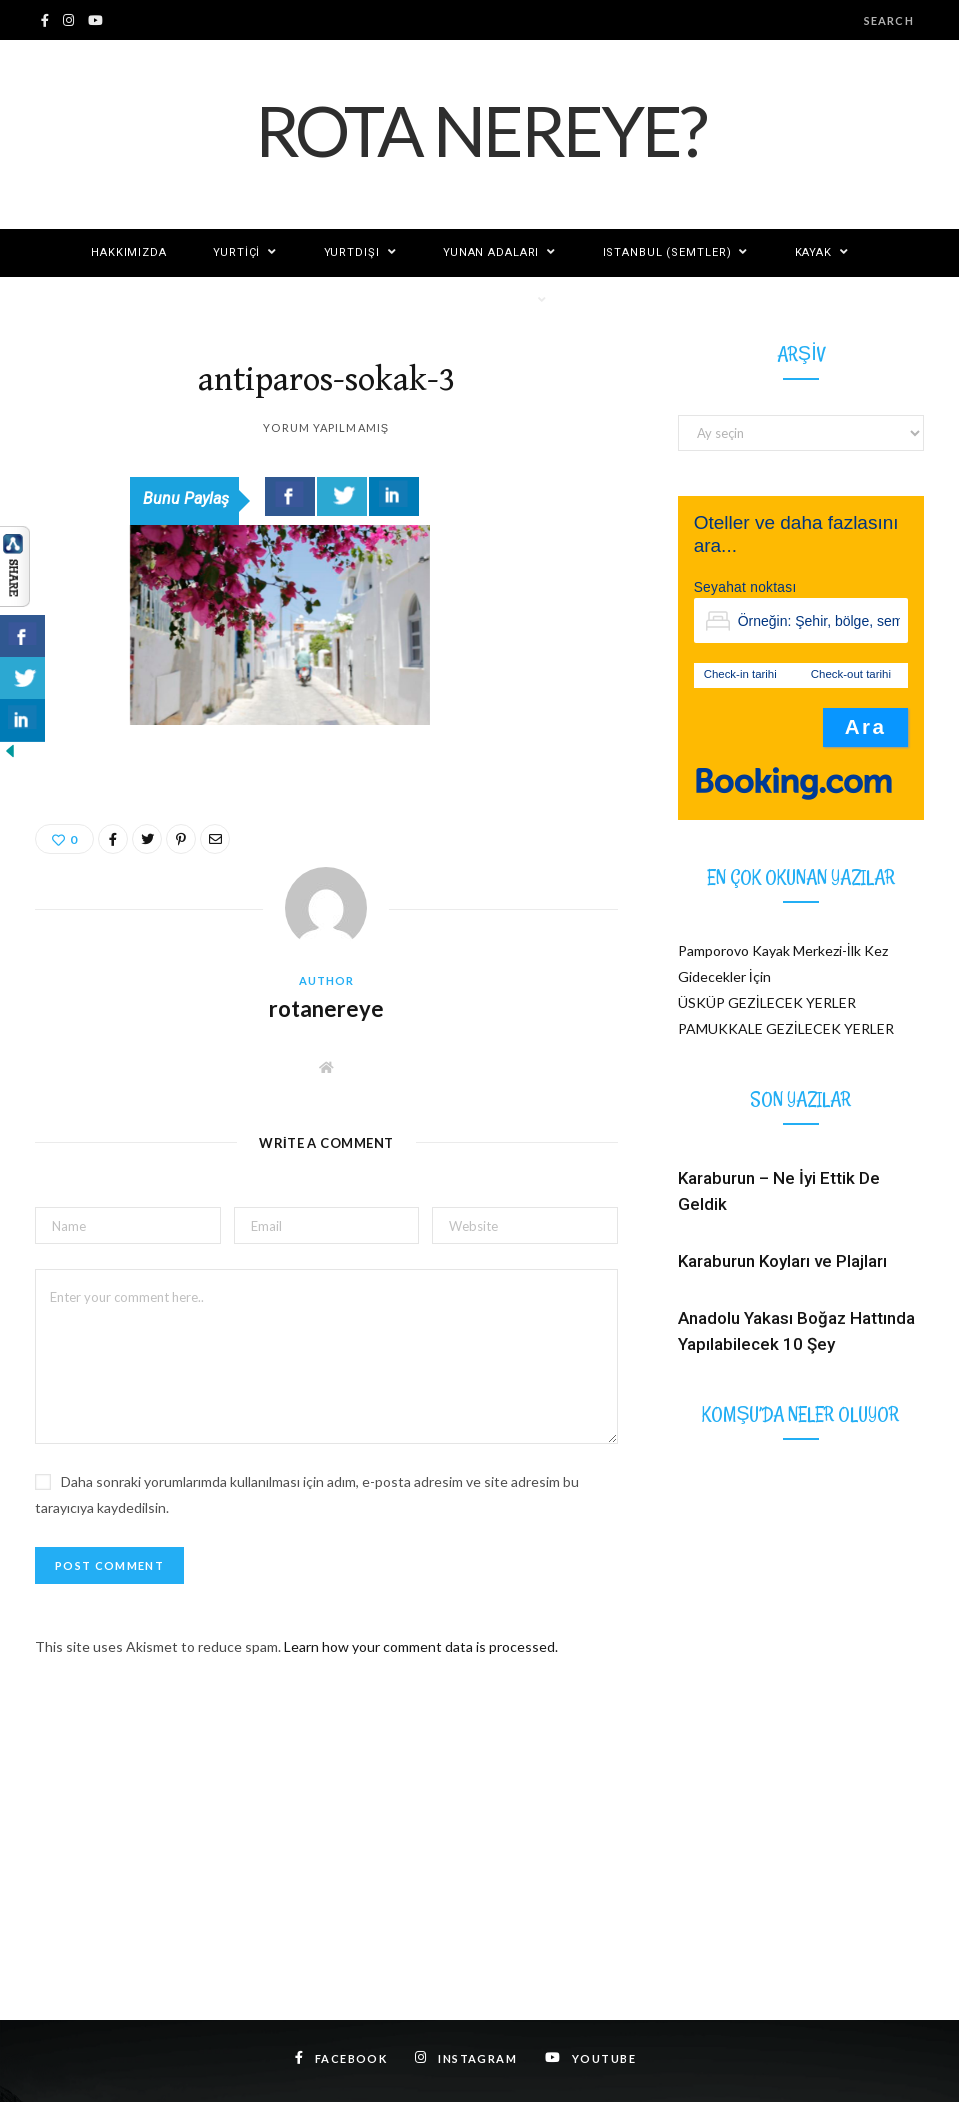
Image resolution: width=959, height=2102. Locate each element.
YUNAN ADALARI (491, 252)
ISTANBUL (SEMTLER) (667, 252)
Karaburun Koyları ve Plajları (782, 1261)
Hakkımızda (129, 252)
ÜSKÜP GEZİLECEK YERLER (767, 1002)
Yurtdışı (352, 252)
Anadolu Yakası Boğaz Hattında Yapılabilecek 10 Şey (796, 1331)
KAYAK (813, 252)
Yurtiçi (236, 252)
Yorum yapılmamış (326, 427)
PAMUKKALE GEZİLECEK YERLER (786, 1028)
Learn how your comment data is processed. (421, 1646)
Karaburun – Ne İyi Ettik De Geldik (779, 1191)
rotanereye (326, 1008)
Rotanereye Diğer (471, 300)
